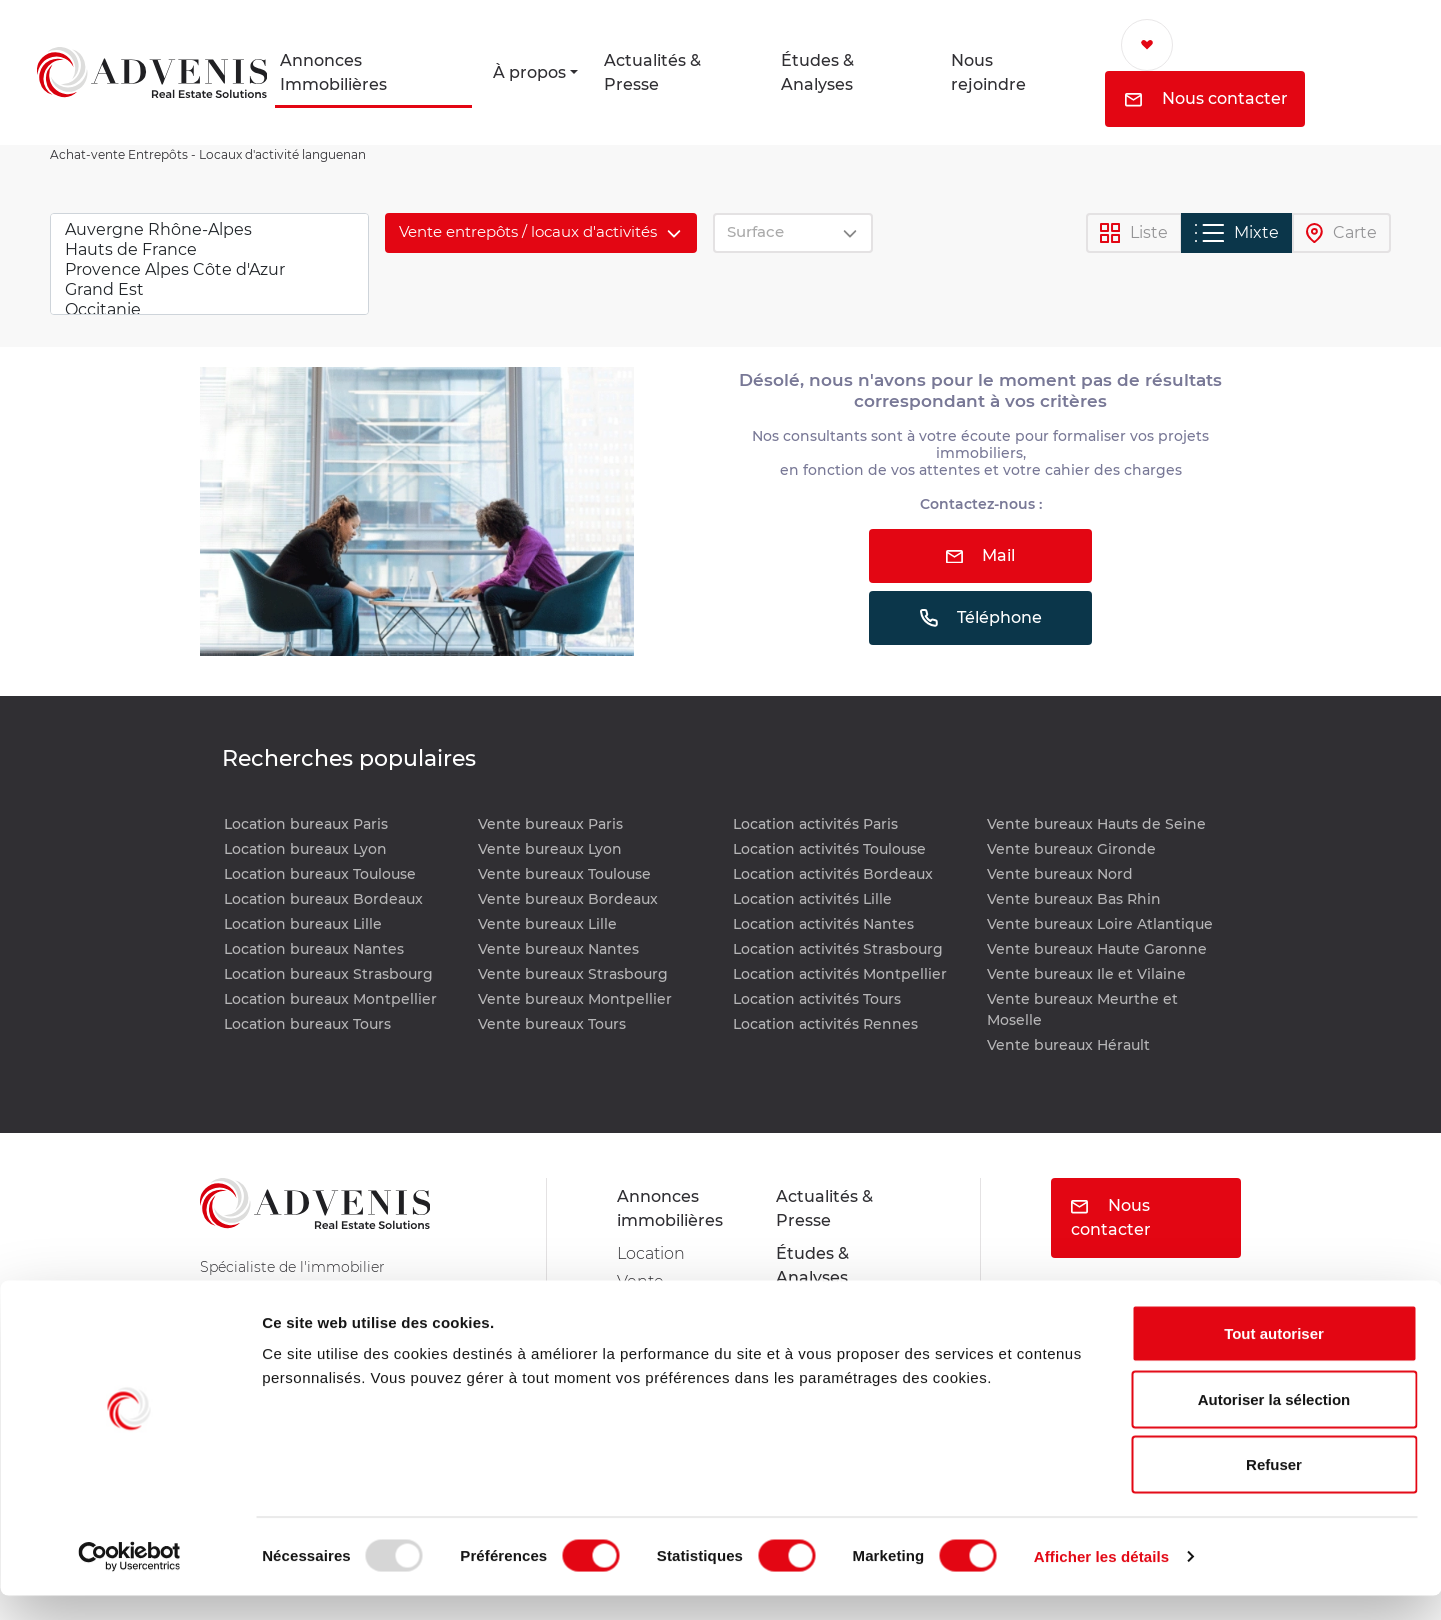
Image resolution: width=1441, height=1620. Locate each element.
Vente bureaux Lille (547, 924)
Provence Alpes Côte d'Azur (209, 270)
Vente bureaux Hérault (1068, 1045)
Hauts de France (209, 250)
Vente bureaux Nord (1060, 874)
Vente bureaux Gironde (1071, 849)
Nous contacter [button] (1206, 98)
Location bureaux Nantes (314, 949)
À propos (529, 72)
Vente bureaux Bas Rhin (1074, 899)
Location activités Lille (812, 899)
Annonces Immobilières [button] (333, 72)
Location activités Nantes (823, 924)
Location (651, 1253)
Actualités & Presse (652, 72)
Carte (1341, 233)
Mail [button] (980, 555)
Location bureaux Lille (303, 924)
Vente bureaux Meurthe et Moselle (1082, 1009)
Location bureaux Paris (306, 824)
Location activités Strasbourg (838, 949)
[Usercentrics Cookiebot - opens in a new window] (129, 1581)
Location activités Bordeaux (833, 874)
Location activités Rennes (825, 1024)
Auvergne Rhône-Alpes (209, 230)
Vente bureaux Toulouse (564, 874)
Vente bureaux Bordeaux (568, 899)
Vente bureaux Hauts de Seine (1096, 824)
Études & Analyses (817, 72)
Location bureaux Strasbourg (328, 974)
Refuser (1274, 1488)
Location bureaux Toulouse (320, 874)
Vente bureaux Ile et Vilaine (1086, 974)
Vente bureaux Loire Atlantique (1100, 924)
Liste (1134, 233)
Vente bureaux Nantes (558, 949)
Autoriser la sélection (1274, 1423)
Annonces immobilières (670, 1208)
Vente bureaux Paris (550, 824)
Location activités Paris (815, 824)
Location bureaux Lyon (305, 849)
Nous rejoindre (988, 72)
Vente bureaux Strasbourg (573, 974)
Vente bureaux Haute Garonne (1097, 949)
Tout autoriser (1274, 1357)
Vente (640, 1281)
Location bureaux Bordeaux (323, 899)
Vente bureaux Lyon (550, 849)
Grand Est (209, 290)
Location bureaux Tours (307, 1024)
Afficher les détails (1101, 1580)
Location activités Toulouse (829, 849)
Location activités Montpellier (840, 974)
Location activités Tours (817, 999)
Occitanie (209, 310)
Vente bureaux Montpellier (575, 999)
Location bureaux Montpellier (330, 999)
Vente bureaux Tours (552, 1024)
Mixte (1237, 233)
